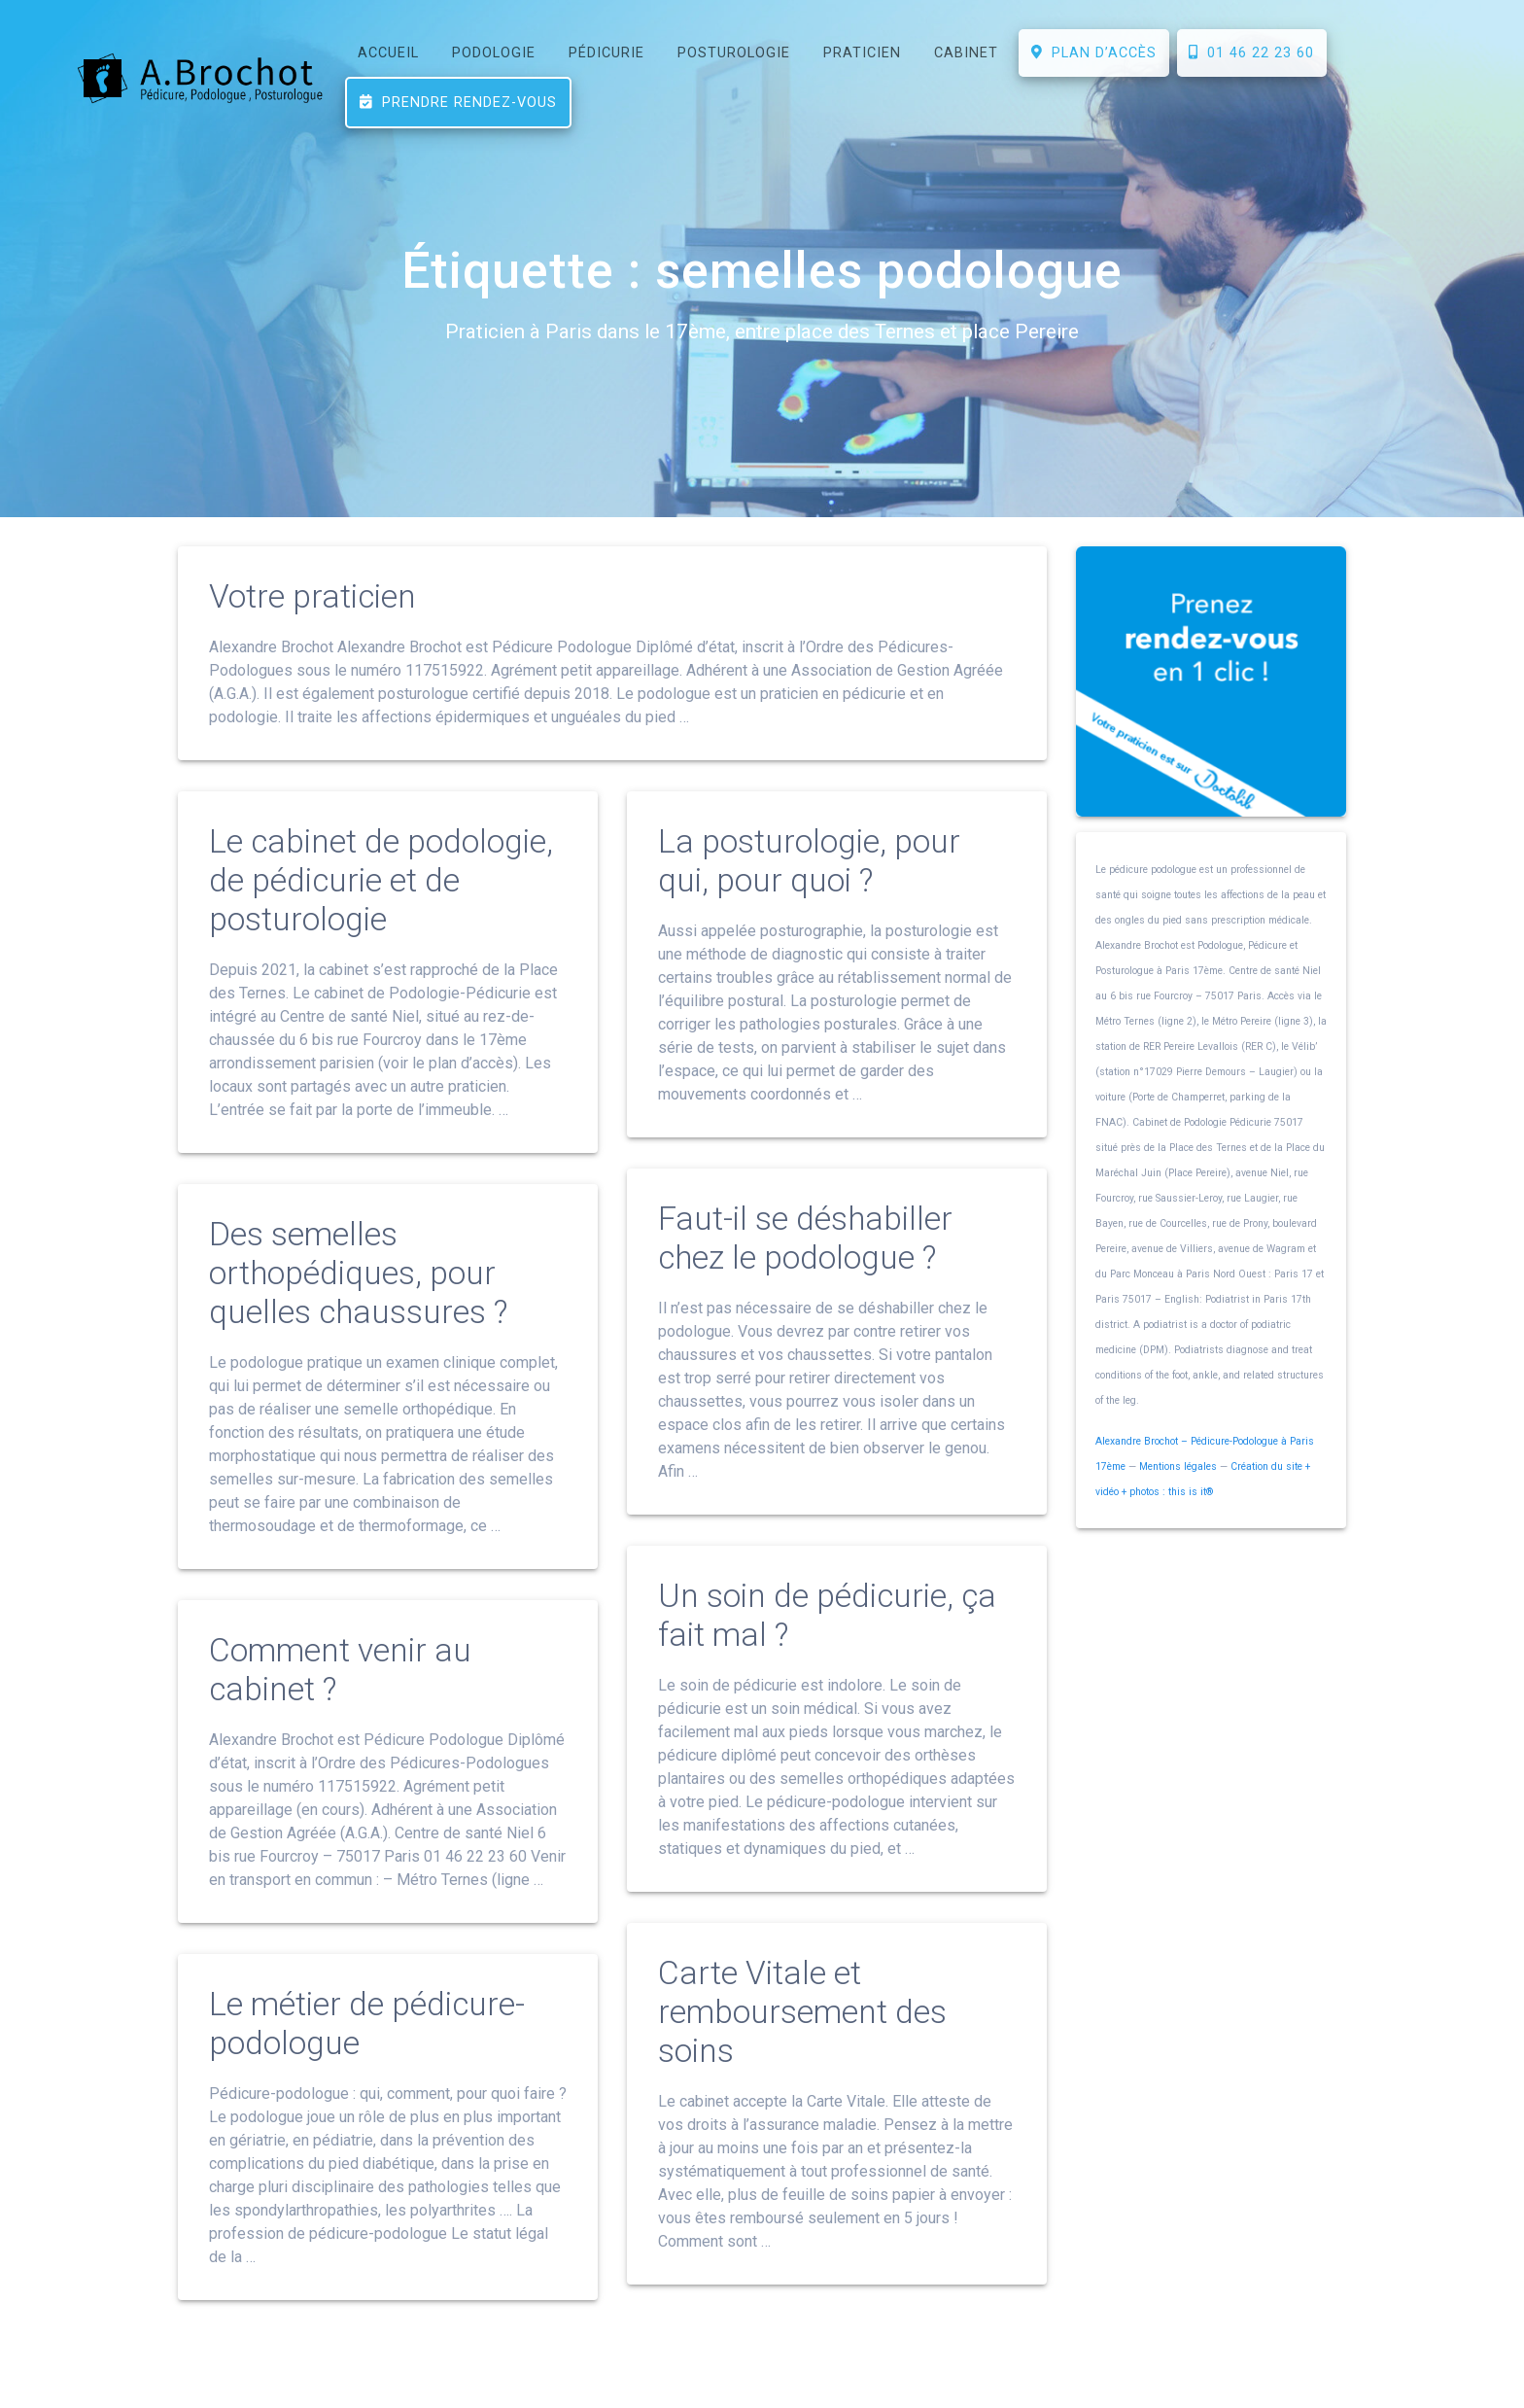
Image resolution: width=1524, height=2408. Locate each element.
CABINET (966, 53)
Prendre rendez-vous (458, 102)
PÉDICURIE (606, 53)
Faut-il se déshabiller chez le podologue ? (805, 1285)
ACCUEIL (388, 53)
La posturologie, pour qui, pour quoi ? (809, 908)
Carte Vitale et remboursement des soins (802, 2059)
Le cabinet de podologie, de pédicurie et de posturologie (381, 928)
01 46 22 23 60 (1251, 53)
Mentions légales (1178, 1514)
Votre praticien (312, 644)
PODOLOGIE (494, 53)
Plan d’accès (1094, 53)
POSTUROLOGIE (733, 53)
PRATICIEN (862, 53)
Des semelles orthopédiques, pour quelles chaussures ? (358, 1320)
